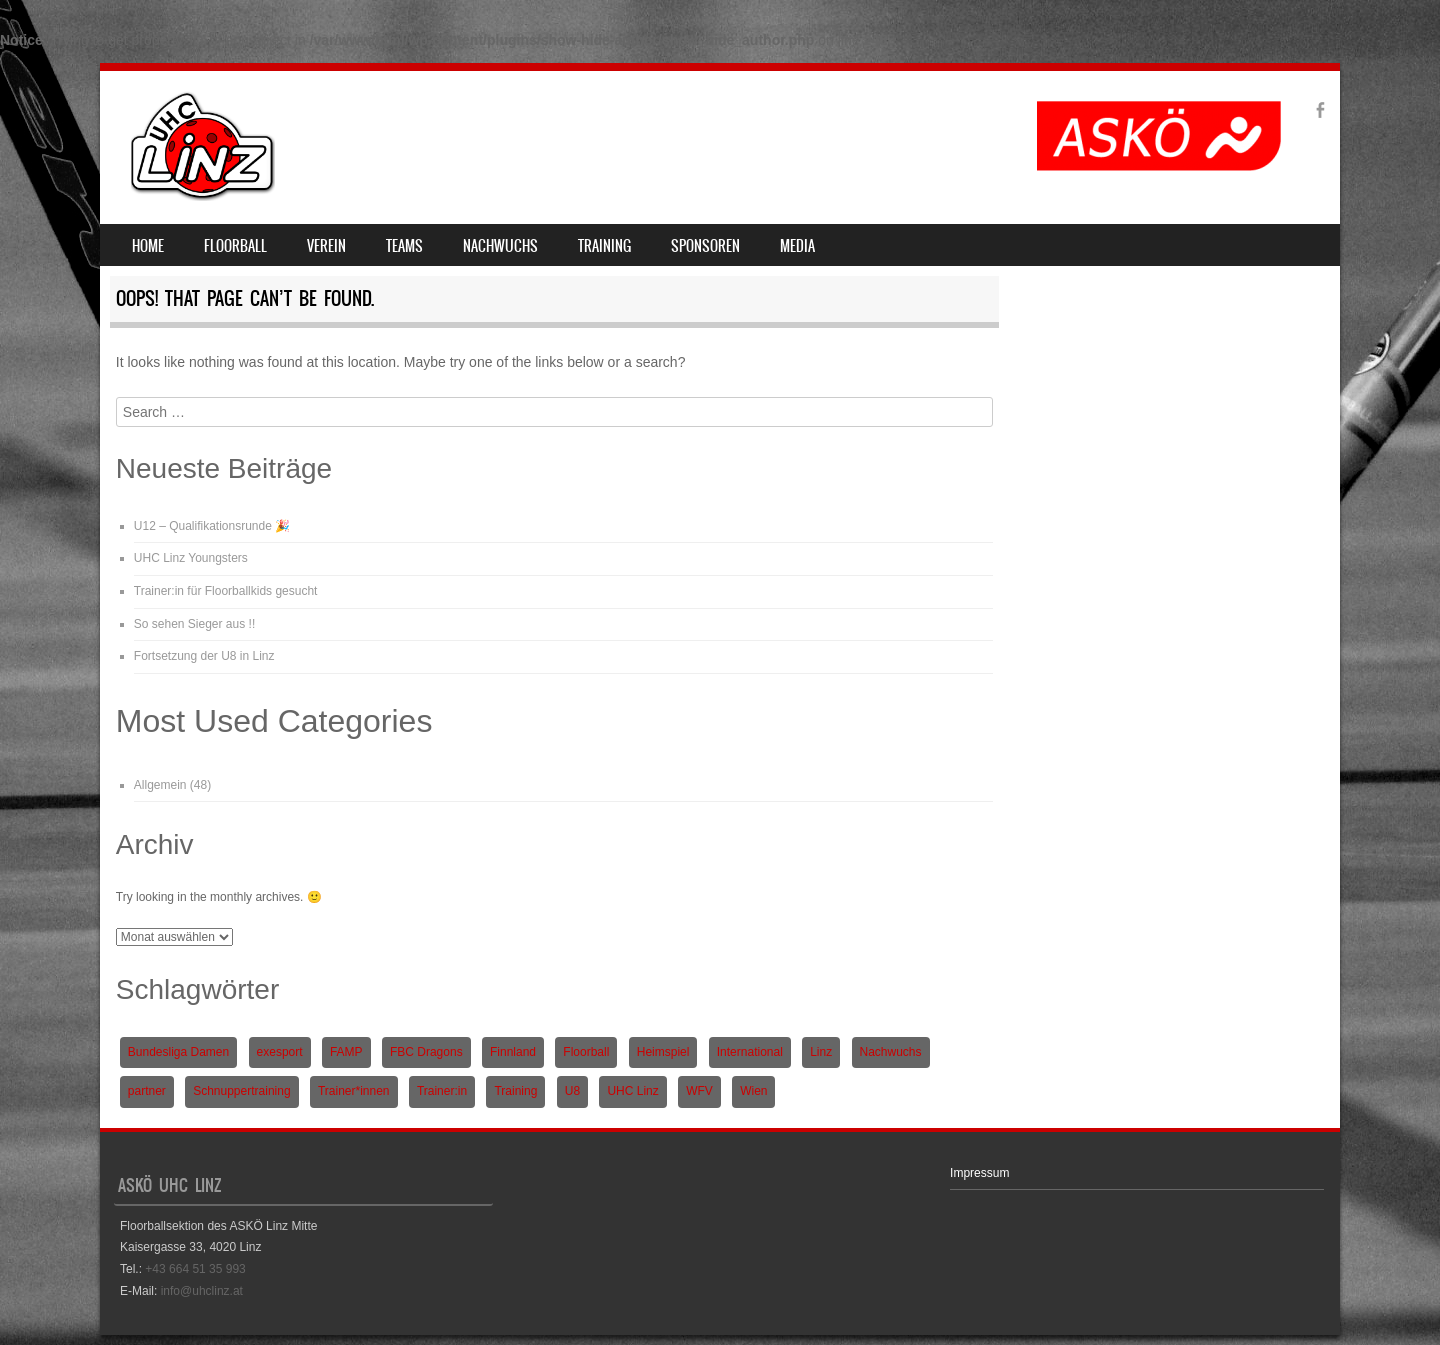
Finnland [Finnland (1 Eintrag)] (513, 1052)
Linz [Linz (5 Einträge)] (821, 1052)
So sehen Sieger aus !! (194, 624)
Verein (326, 246)
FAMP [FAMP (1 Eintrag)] (346, 1052)
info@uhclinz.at (202, 1291)
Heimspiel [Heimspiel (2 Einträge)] (663, 1052)
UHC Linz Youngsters (191, 558)
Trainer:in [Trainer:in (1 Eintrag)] (442, 1091)
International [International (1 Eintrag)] (750, 1052)
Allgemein (160, 785)
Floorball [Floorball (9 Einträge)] (586, 1052)
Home (148, 246)
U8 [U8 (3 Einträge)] (572, 1091)
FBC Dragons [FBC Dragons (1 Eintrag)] (426, 1052)
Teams (404, 246)
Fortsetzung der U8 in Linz (204, 656)
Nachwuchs (500, 246)
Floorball (235, 246)
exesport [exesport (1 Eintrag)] (280, 1052)
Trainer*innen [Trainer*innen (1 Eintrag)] (354, 1091)
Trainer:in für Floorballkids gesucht (226, 591)
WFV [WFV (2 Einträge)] (699, 1091)
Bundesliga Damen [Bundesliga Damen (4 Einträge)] (178, 1052)
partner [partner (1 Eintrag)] (147, 1091)
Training (604, 246)
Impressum (979, 1173)
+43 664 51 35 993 (195, 1269)
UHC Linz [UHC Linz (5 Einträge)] (632, 1091)
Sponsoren (705, 246)
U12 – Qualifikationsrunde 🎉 (212, 526)
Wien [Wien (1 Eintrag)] (753, 1091)
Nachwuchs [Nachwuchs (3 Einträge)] (891, 1052)
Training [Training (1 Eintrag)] (515, 1091)
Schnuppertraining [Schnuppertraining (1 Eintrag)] (241, 1091)
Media (797, 246)
